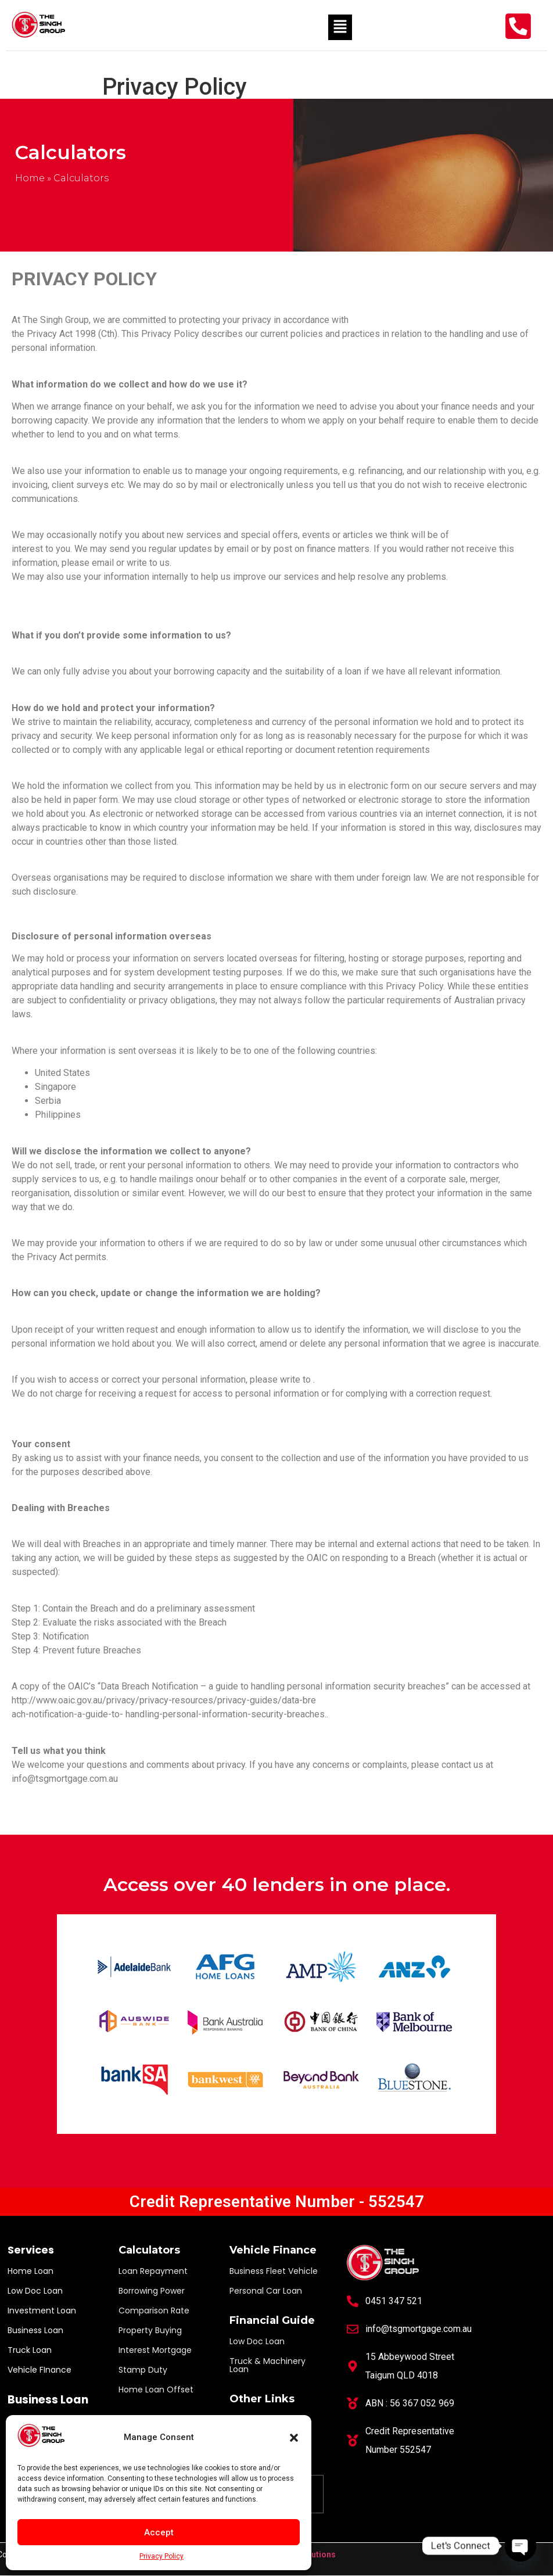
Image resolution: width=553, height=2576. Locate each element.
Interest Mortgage (155, 2350)
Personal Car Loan (265, 2291)
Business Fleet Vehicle (273, 2271)
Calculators (149, 2250)
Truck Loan (30, 2350)
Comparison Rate (154, 2310)
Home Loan (30, 2271)
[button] (294, 2438)
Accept (159, 2532)
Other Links (262, 2398)
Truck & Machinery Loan (267, 2365)
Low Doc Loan (35, 2291)
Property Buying (150, 2330)
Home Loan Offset (156, 2389)
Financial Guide (272, 2320)
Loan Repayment (153, 2271)
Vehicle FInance (39, 2370)
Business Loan (35, 2330)
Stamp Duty (143, 2370)
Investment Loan (42, 2310)
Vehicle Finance (273, 2250)
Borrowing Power (152, 2291)
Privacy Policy (161, 2556)
